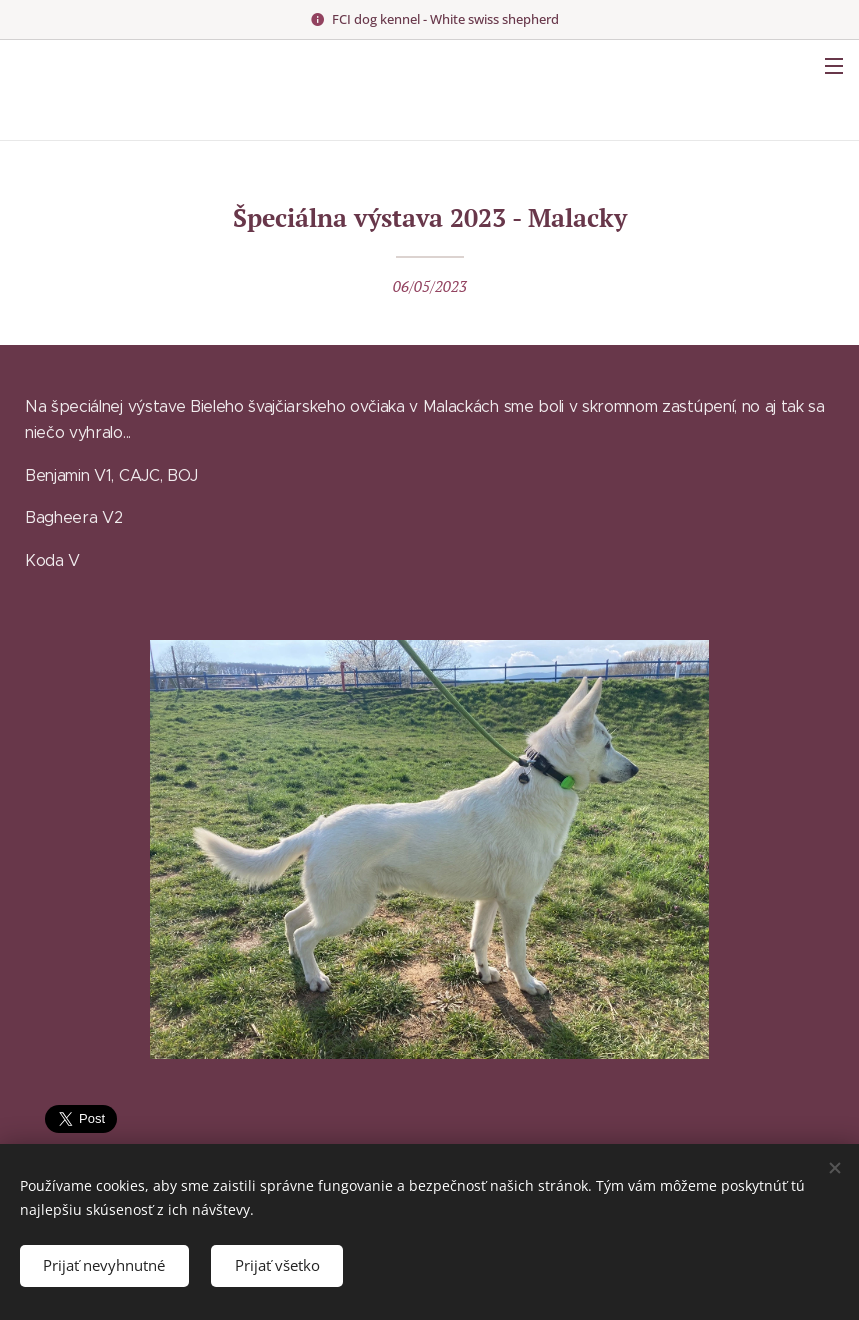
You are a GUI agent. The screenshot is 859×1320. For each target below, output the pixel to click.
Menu (834, 66)
